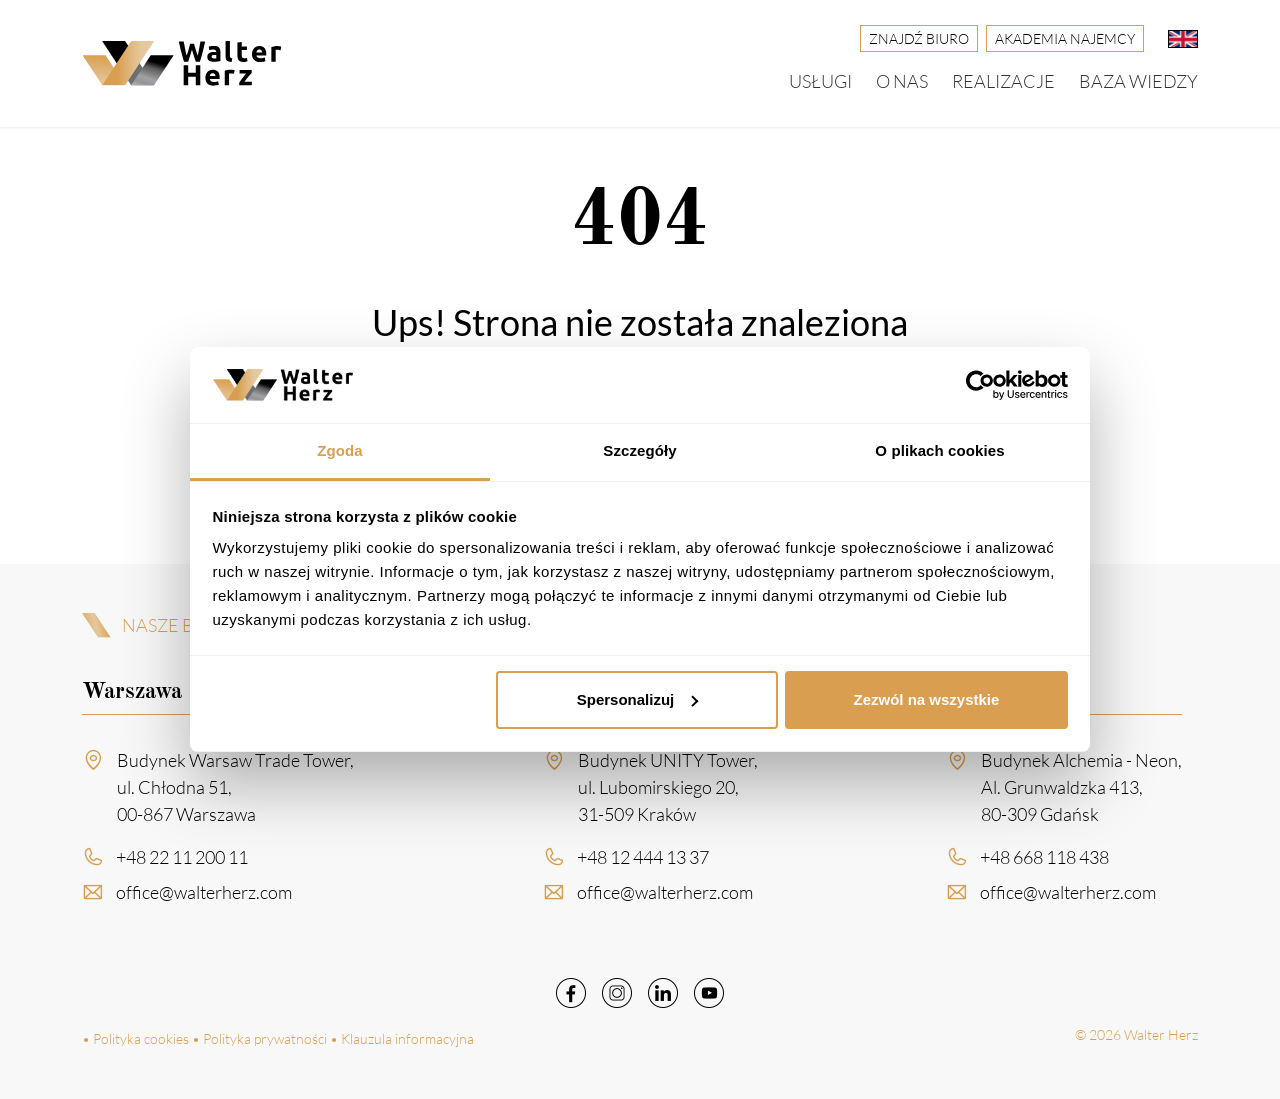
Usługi (820, 81)
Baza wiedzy (1138, 81)
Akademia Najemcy (1065, 38)
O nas (902, 81)
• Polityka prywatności (259, 1038)
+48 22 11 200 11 (182, 864)
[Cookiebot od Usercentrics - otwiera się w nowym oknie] (980, 385)
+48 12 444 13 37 (643, 864)
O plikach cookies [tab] (939, 450)
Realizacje (1003, 81)
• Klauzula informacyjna (402, 1038)
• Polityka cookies (135, 1038)
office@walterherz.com (204, 899)
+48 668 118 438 (1044, 864)
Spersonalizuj (638, 699)
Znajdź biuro (919, 38)
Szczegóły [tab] (639, 450)
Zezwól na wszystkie (926, 699)
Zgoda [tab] (340, 450)
